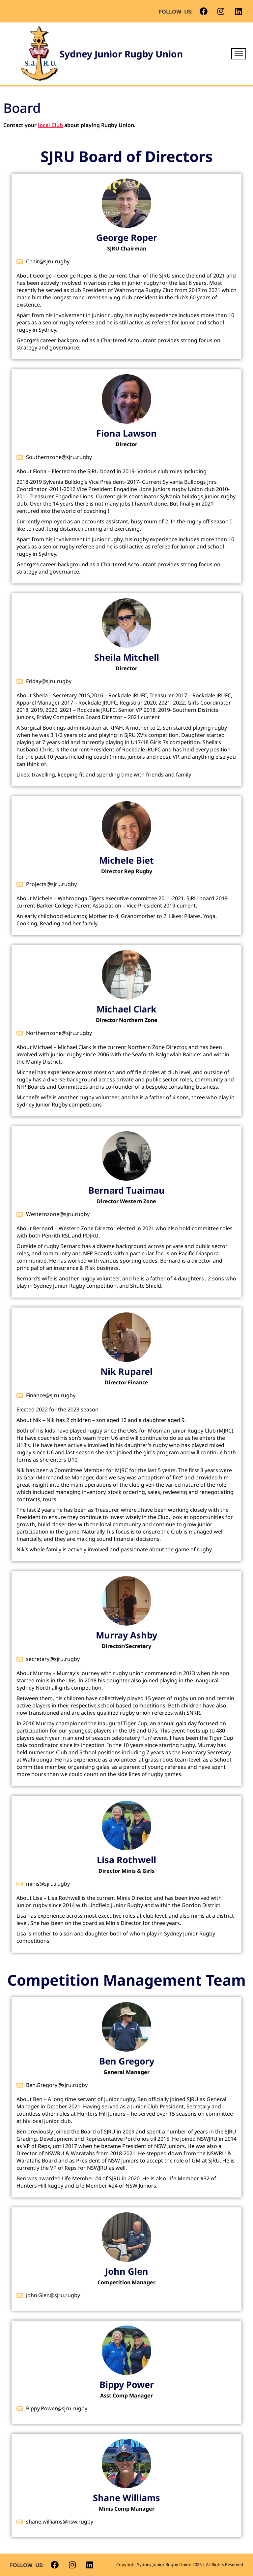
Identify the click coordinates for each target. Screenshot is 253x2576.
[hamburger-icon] (238, 53)
